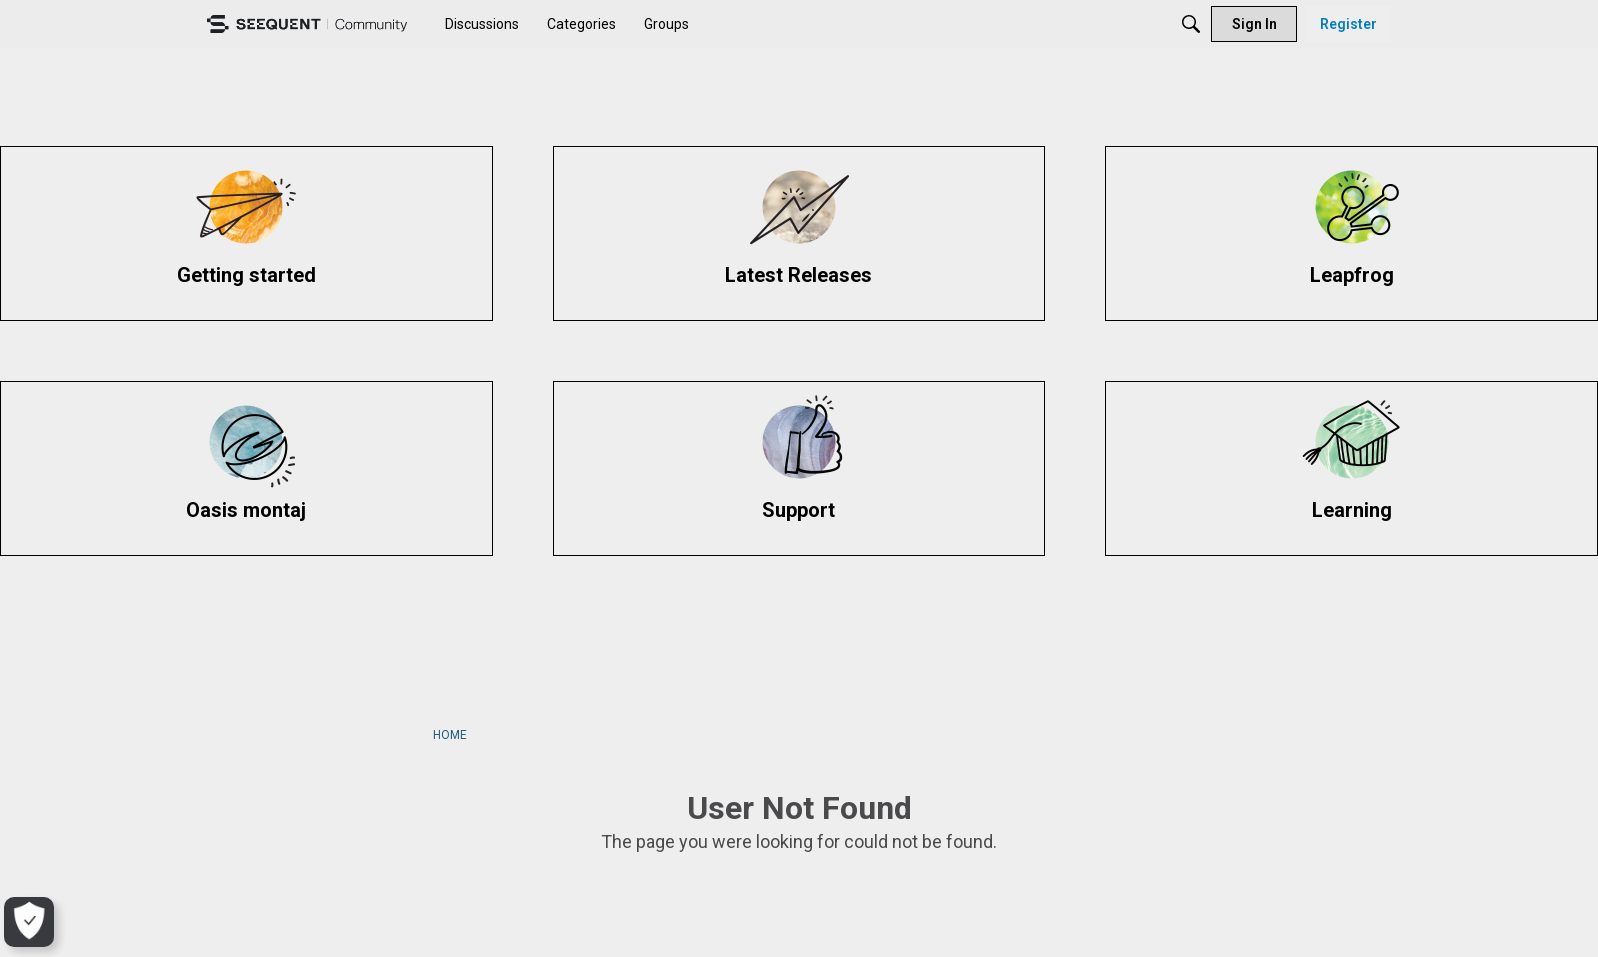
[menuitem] (482, 24)
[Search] (1191, 24)
